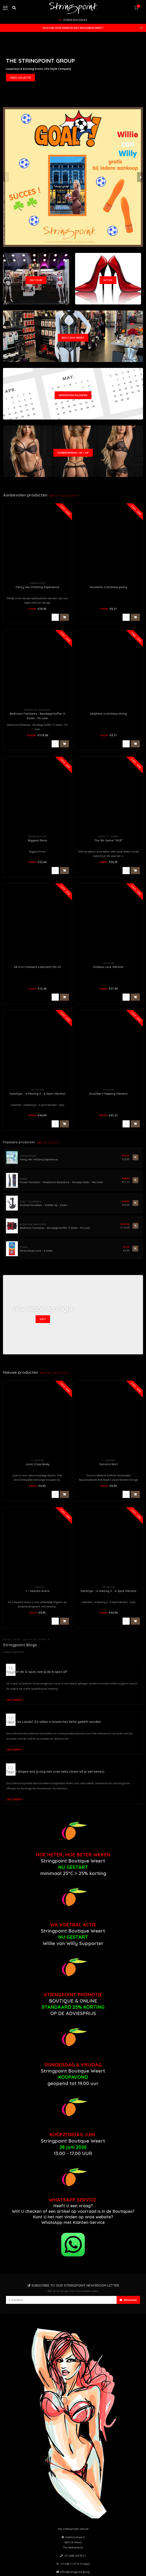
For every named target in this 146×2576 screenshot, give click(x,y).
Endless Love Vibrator (108, 967)
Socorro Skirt (108, 1464)
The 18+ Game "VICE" (108, 840)
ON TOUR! (36, 280)
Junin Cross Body (37, 1464)
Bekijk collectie (63, 495)
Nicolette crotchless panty (108, 587)
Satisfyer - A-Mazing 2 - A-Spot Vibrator (38, 1093)
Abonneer (128, 2300)
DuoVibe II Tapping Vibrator (108, 1093)
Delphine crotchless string (108, 713)
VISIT (43, 1319)
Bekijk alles (48, 1142)
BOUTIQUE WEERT (73, 337)
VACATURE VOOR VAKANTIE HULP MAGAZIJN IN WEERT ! (73, 27)
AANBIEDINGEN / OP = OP (73, 452)
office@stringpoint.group (75, 2572)
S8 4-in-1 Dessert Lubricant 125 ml (37, 967)
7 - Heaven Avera (37, 1591)
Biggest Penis (37, 840)
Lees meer (14, 1699)
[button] (6, 177)
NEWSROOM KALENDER (73, 395)
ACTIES (107, 280)
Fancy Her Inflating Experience (37, 587)
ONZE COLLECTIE (20, 77)
